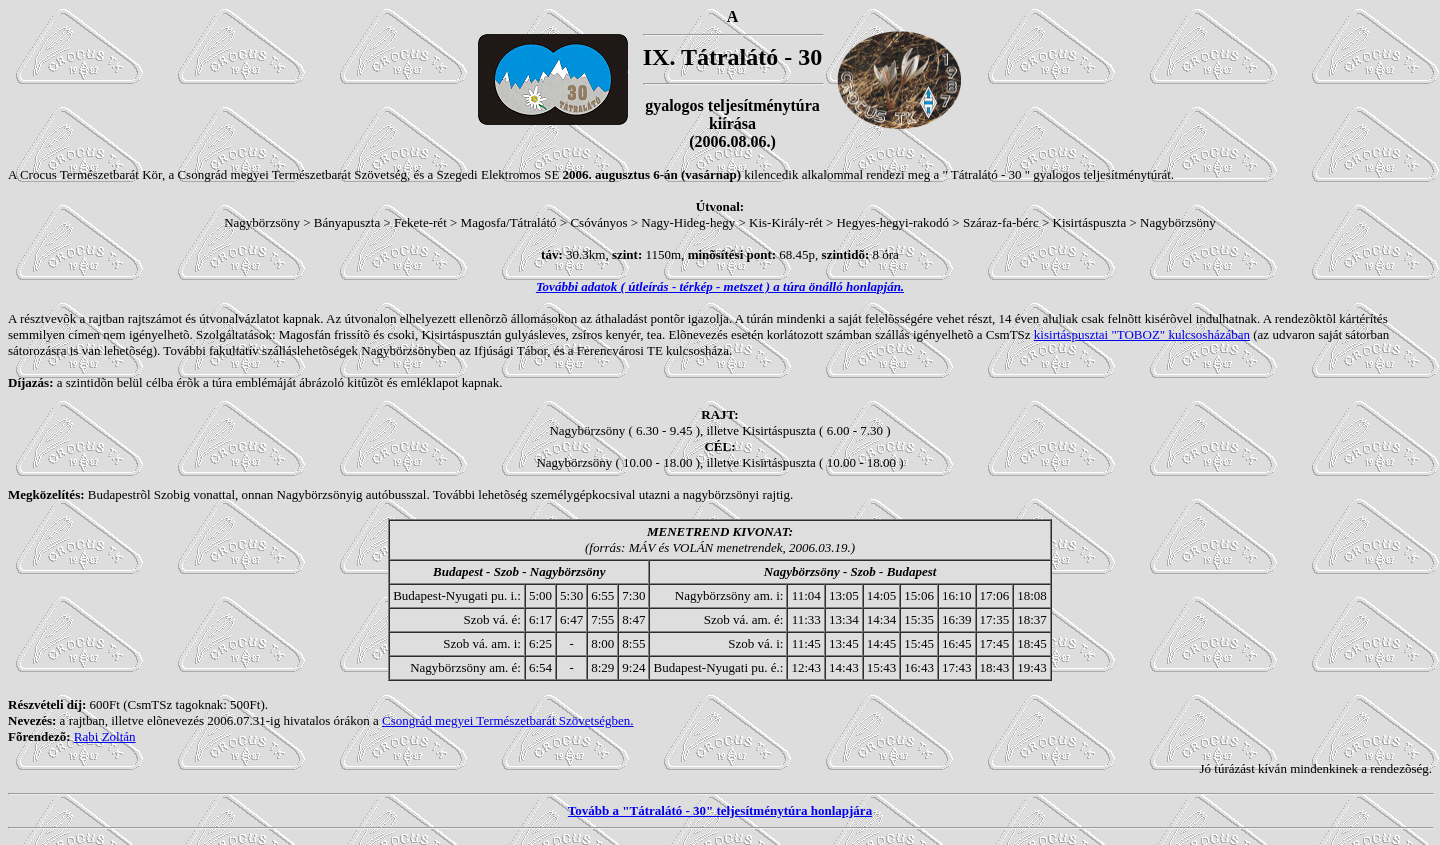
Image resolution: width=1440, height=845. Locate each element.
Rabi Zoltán (105, 736)
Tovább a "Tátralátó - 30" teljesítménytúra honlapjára (720, 810)
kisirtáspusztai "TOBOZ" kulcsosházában (1142, 334)
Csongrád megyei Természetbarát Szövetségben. (508, 720)
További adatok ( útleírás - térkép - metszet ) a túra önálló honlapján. (720, 286)
